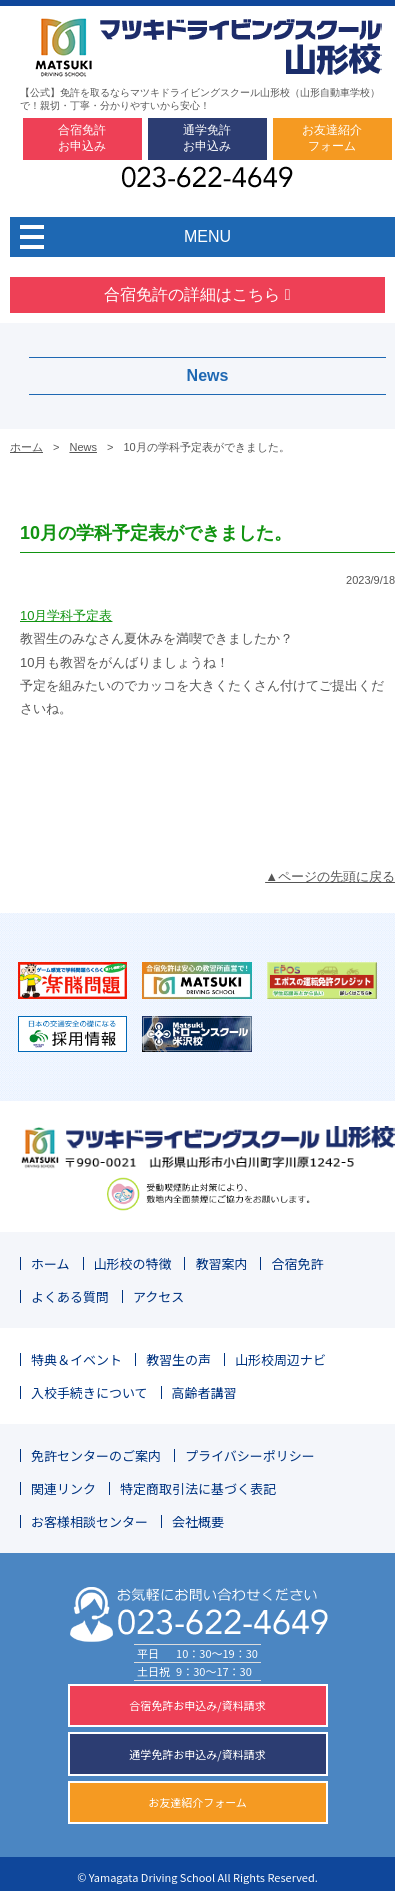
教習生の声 (178, 1359)
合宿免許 (82, 138)
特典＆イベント (76, 1359)
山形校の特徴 (133, 1263)
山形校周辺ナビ (280, 1359)
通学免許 (207, 138)
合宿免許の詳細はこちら (197, 294)
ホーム (26, 447)
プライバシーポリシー (250, 1455)
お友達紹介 (332, 138)
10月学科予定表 (66, 615)
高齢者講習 (204, 1392)
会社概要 (198, 1521)
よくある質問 (70, 1296)
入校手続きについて (89, 1392)
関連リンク (63, 1488)
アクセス (158, 1296)
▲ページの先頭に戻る (330, 876)
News (83, 447)
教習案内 (221, 1263)
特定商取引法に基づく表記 (198, 1488)
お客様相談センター (89, 1521)
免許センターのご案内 (96, 1455)
